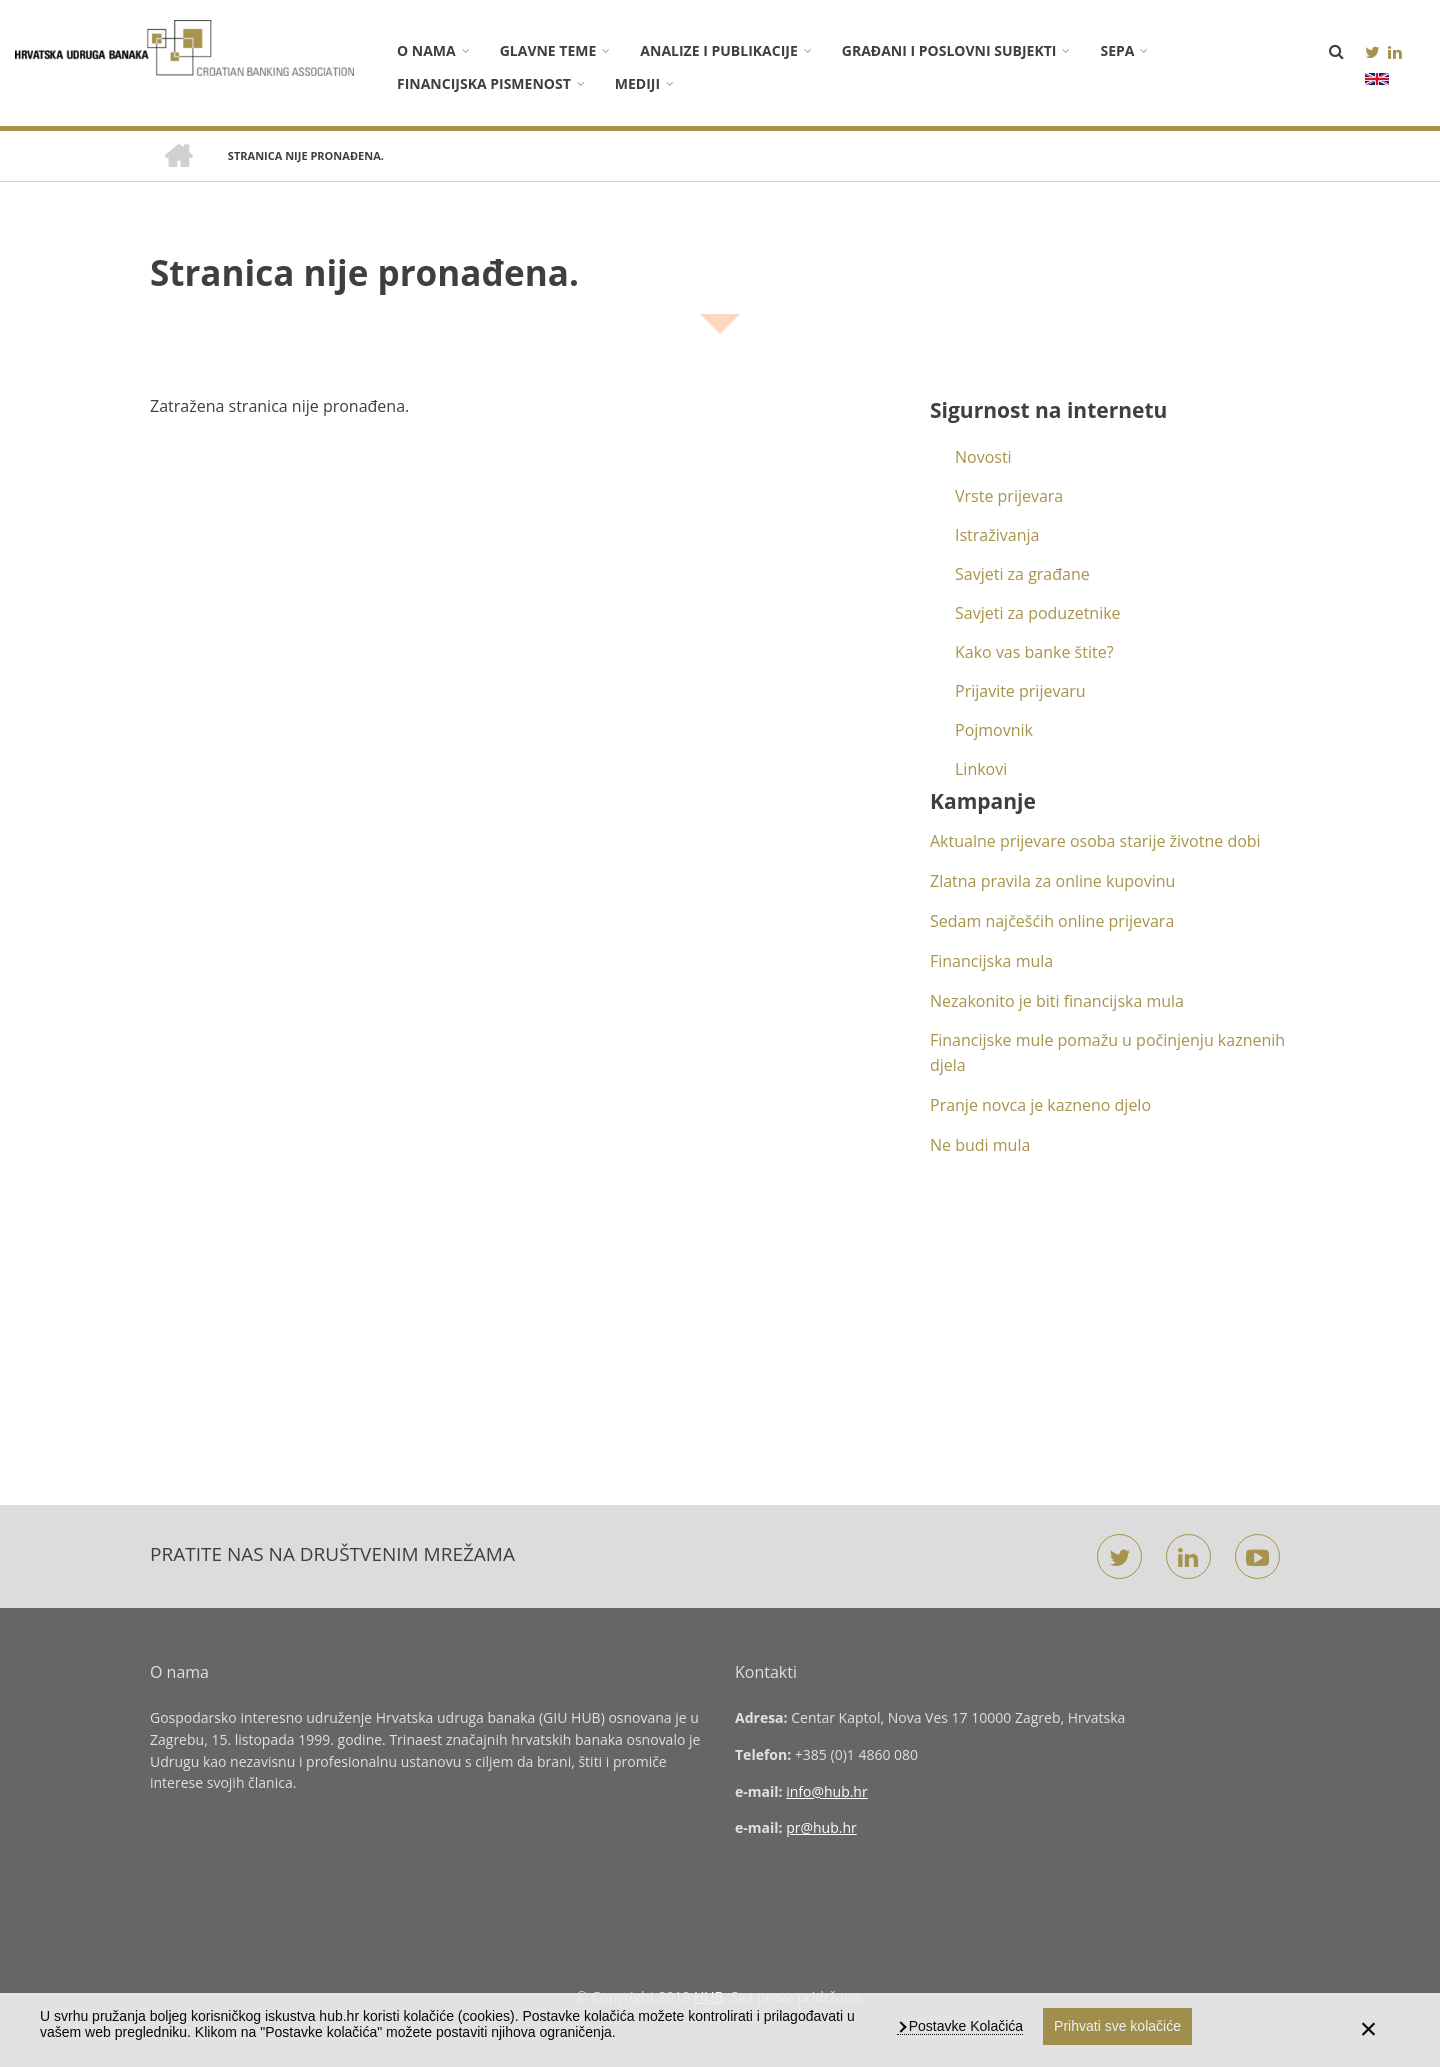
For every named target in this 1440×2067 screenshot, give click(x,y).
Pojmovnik (994, 730)
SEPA (1117, 50)
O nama (426, 50)
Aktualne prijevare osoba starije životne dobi (1095, 841)
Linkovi (981, 769)
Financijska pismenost (484, 83)
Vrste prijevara (1009, 496)
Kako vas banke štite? (1034, 652)
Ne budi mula (980, 1145)
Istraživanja (997, 535)
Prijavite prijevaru (1020, 691)
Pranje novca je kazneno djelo (1040, 1105)
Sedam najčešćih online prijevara (1052, 921)
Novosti (983, 457)
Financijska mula (991, 961)
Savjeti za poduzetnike (1038, 613)
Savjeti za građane (1022, 574)
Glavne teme (548, 50)
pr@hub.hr (821, 1827)
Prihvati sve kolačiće (1117, 2026)
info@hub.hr (827, 1791)
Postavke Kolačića (964, 2026)
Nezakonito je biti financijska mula (1057, 1001)
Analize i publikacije (718, 50)
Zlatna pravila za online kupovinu (1052, 881)
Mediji (637, 83)
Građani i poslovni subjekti (949, 50)
